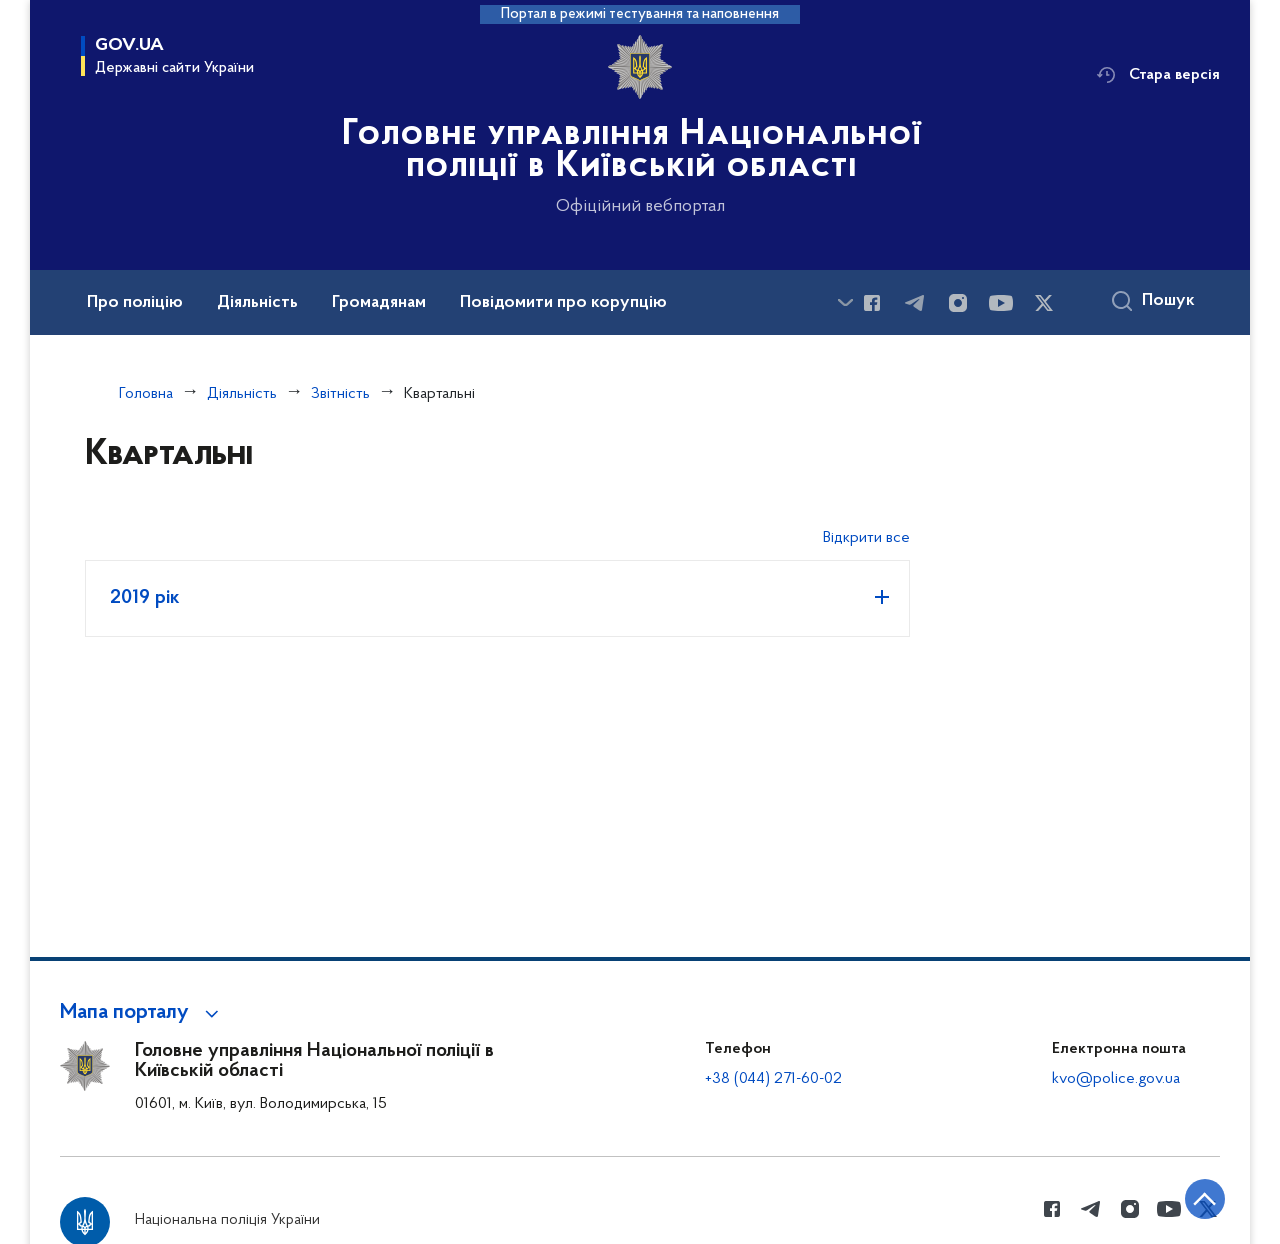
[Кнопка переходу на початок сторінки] (1205, 1199)
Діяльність (242, 394)
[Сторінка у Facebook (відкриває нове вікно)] (872, 303)
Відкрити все (866, 538)
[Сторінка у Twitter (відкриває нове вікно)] (1044, 303)
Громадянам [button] (379, 303)
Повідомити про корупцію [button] (563, 303)
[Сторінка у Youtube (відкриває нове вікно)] (1001, 303)
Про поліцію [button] (135, 303)
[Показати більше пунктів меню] (845, 302)
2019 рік (145, 598)
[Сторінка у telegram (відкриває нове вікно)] (915, 303)
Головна (146, 394)
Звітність (340, 394)
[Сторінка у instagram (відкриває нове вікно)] (958, 303)
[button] (142, 1013)
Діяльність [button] (257, 303)
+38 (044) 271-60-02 (773, 1079)
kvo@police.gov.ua (1116, 1079)
